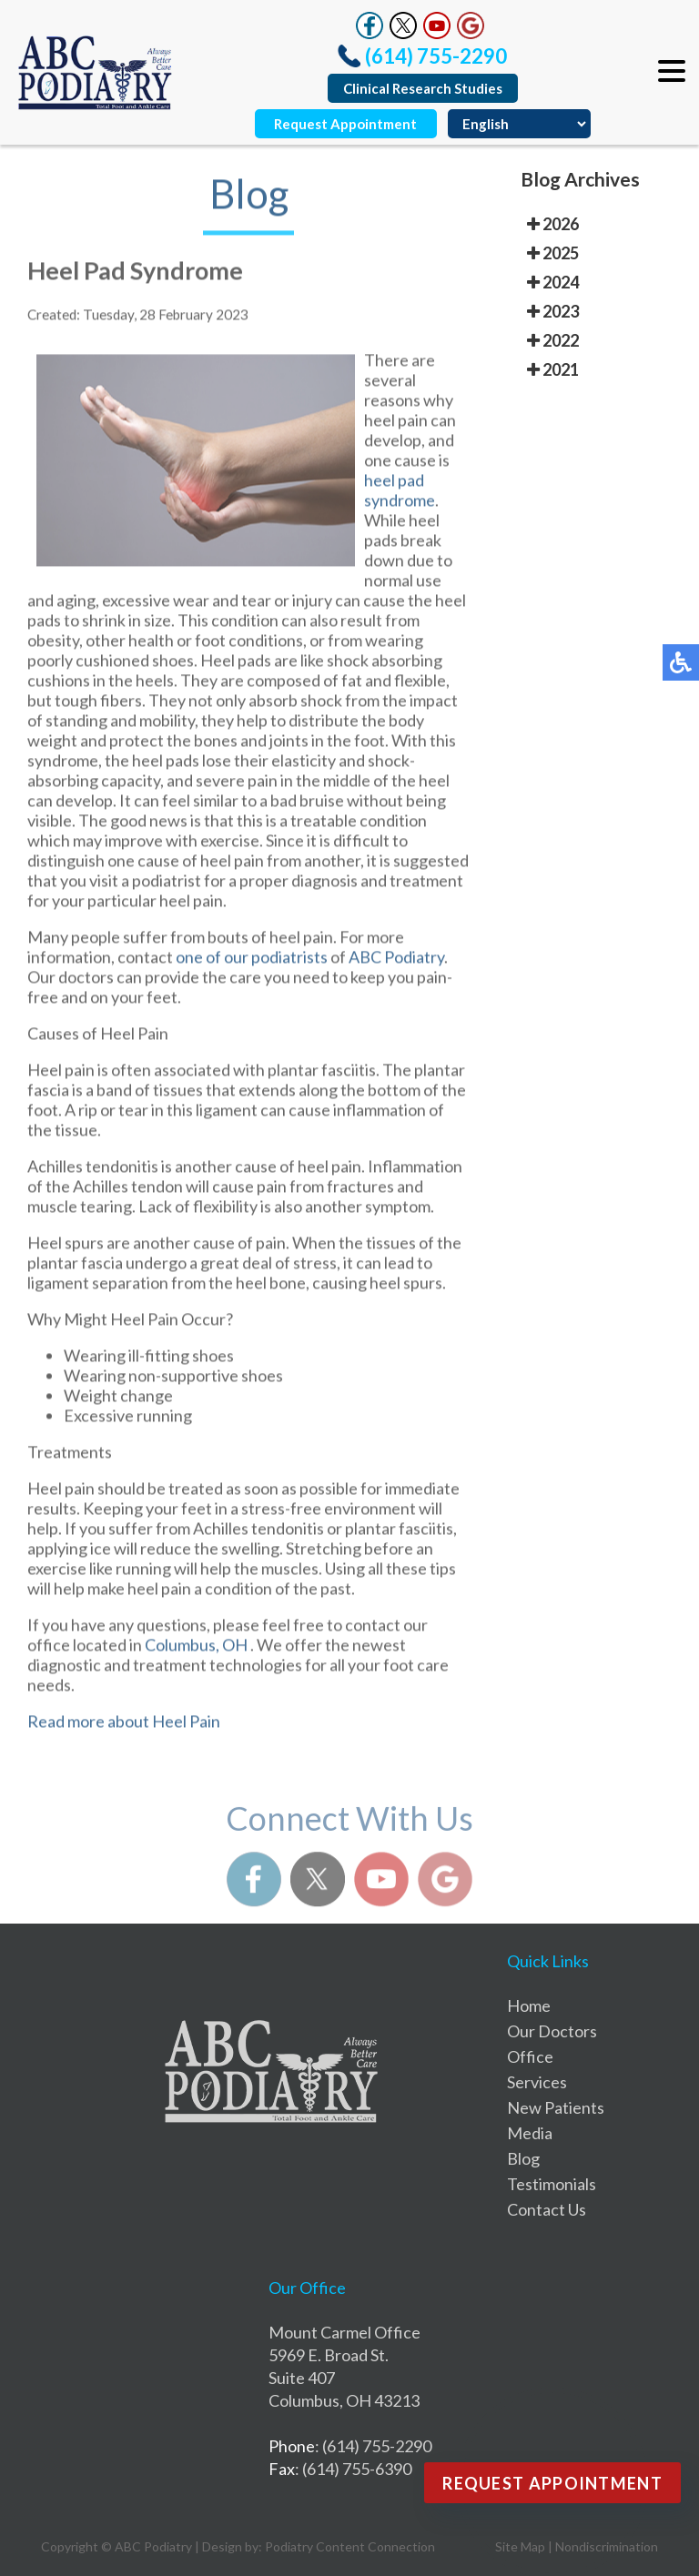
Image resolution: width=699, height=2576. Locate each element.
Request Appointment (345, 124)
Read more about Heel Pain (123, 1727)
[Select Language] (519, 123)
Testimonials (551, 2184)
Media (529, 2133)
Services (537, 2082)
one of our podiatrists (253, 963)
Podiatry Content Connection (350, 2546)
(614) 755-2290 (436, 56)
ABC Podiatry (396, 963)
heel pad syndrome (399, 496)
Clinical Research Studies (422, 88)
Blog (523, 2158)
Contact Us (546, 2209)
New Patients (555, 2107)
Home (529, 2005)
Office (530, 2056)
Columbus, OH (196, 1651)
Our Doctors (552, 2031)
